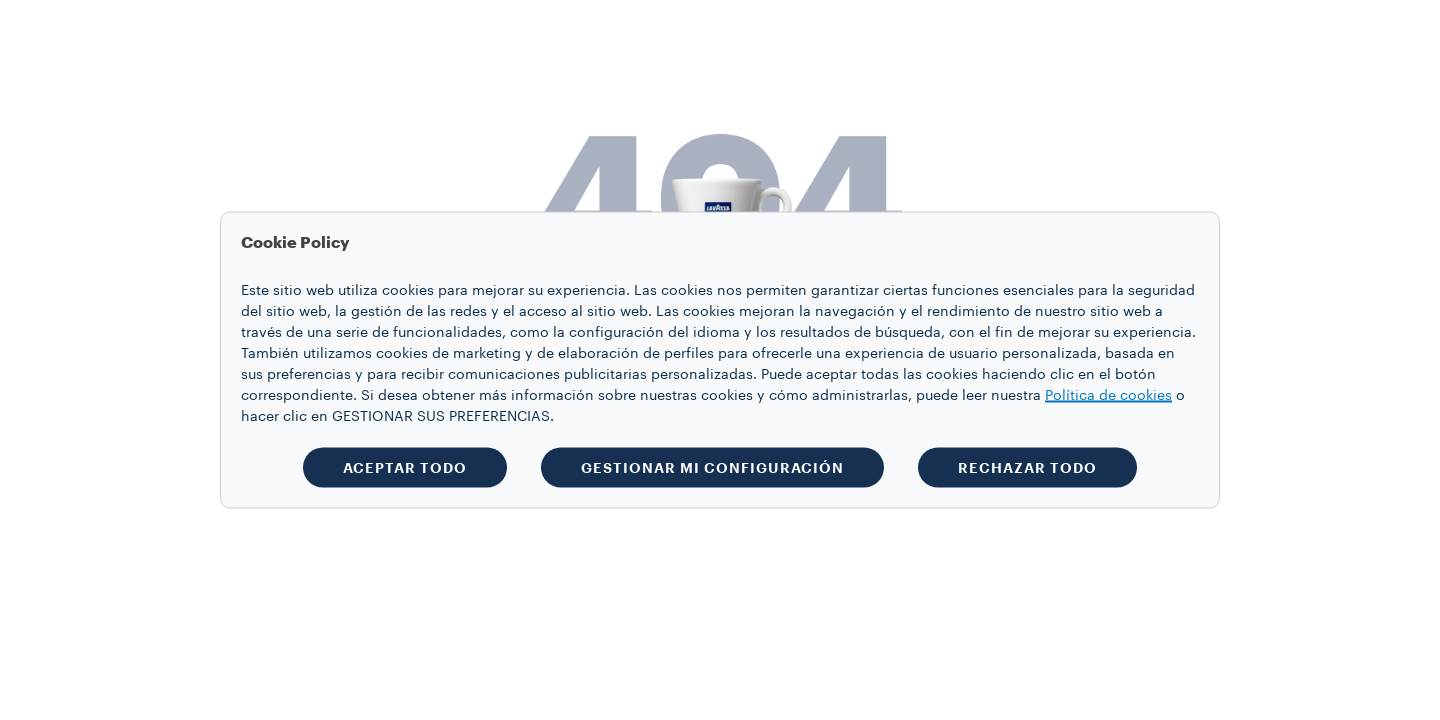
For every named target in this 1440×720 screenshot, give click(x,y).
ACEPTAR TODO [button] (405, 468)
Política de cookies (1108, 396)
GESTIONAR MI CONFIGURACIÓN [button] (712, 468)
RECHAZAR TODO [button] (1027, 468)
